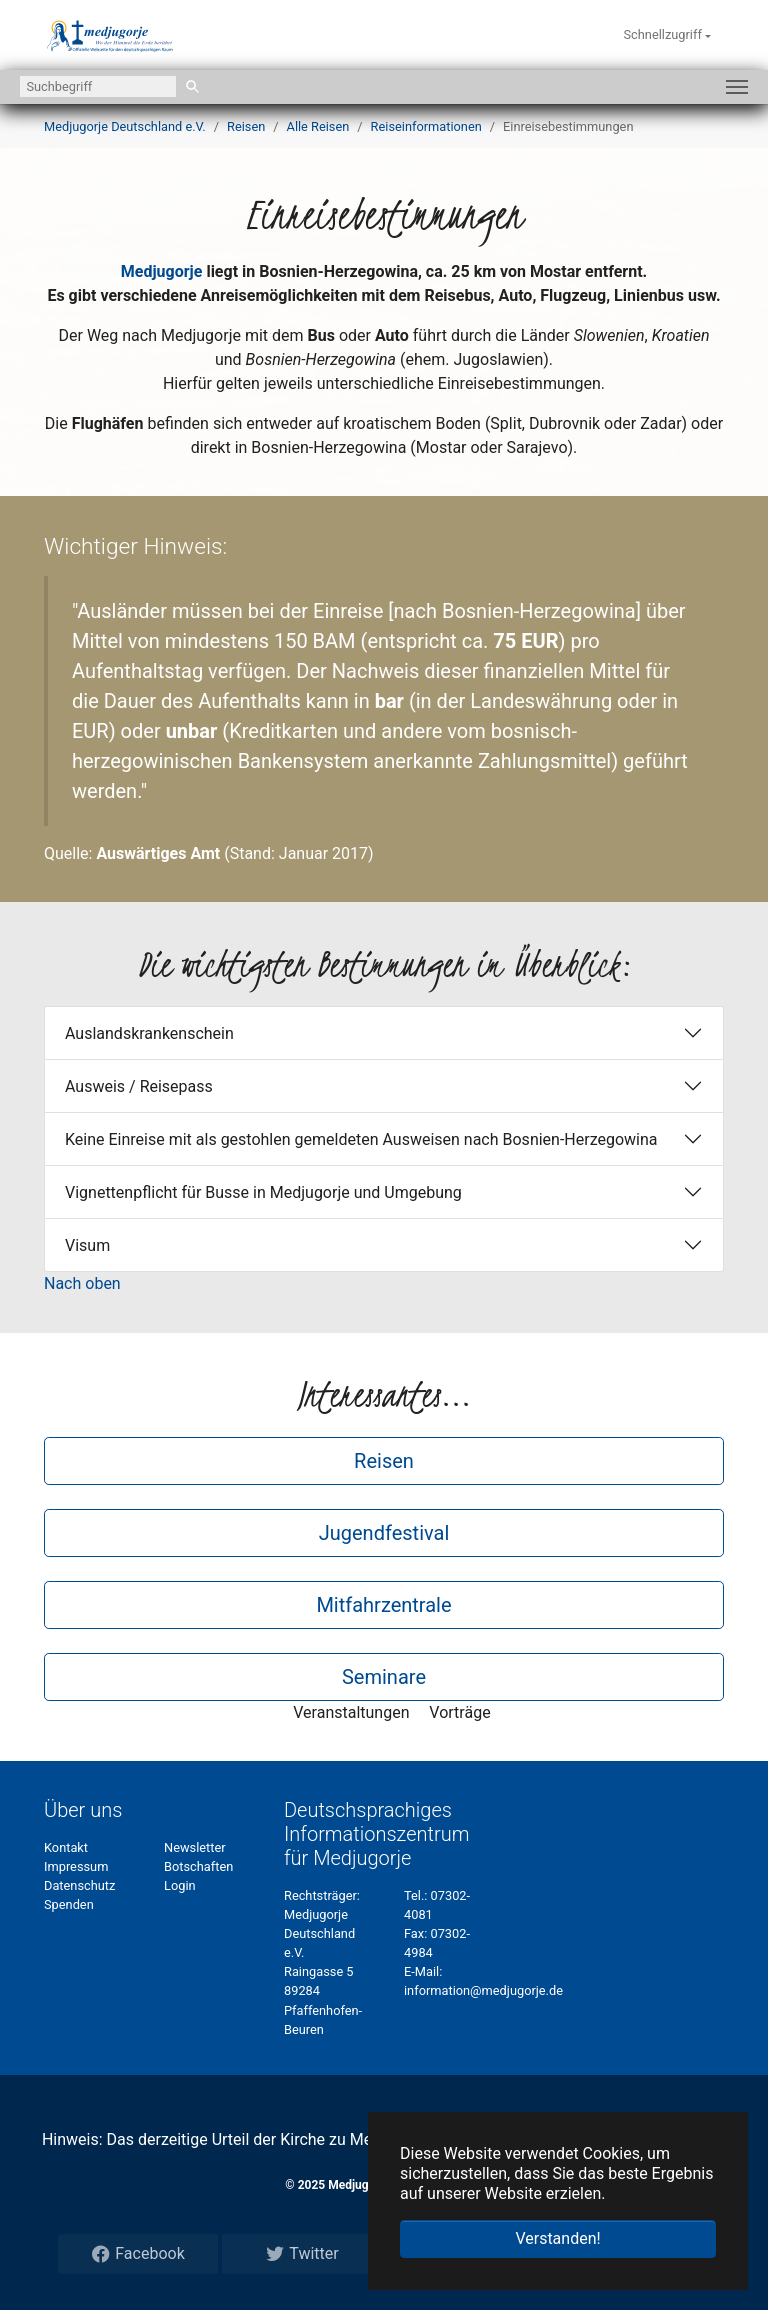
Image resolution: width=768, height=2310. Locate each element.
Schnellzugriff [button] (664, 34)
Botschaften (198, 1866)
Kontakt (66, 1847)
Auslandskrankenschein (149, 1033)
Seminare (384, 1677)
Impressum (76, 1866)
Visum (87, 1245)
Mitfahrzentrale (383, 1605)
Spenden (69, 1904)
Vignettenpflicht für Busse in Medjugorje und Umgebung (263, 1192)
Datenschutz (79, 1885)
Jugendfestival (384, 1533)
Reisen (384, 1461)
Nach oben (82, 1283)
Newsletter (195, 1847)
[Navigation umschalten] (737, 87)
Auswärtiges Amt (158, 853)
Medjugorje (162, 271)
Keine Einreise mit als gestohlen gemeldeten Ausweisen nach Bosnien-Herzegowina (361, 1139)
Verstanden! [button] (557, 2238)
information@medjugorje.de (483, 1990)
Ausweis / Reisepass (139, 1086)
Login (180, 1885)
